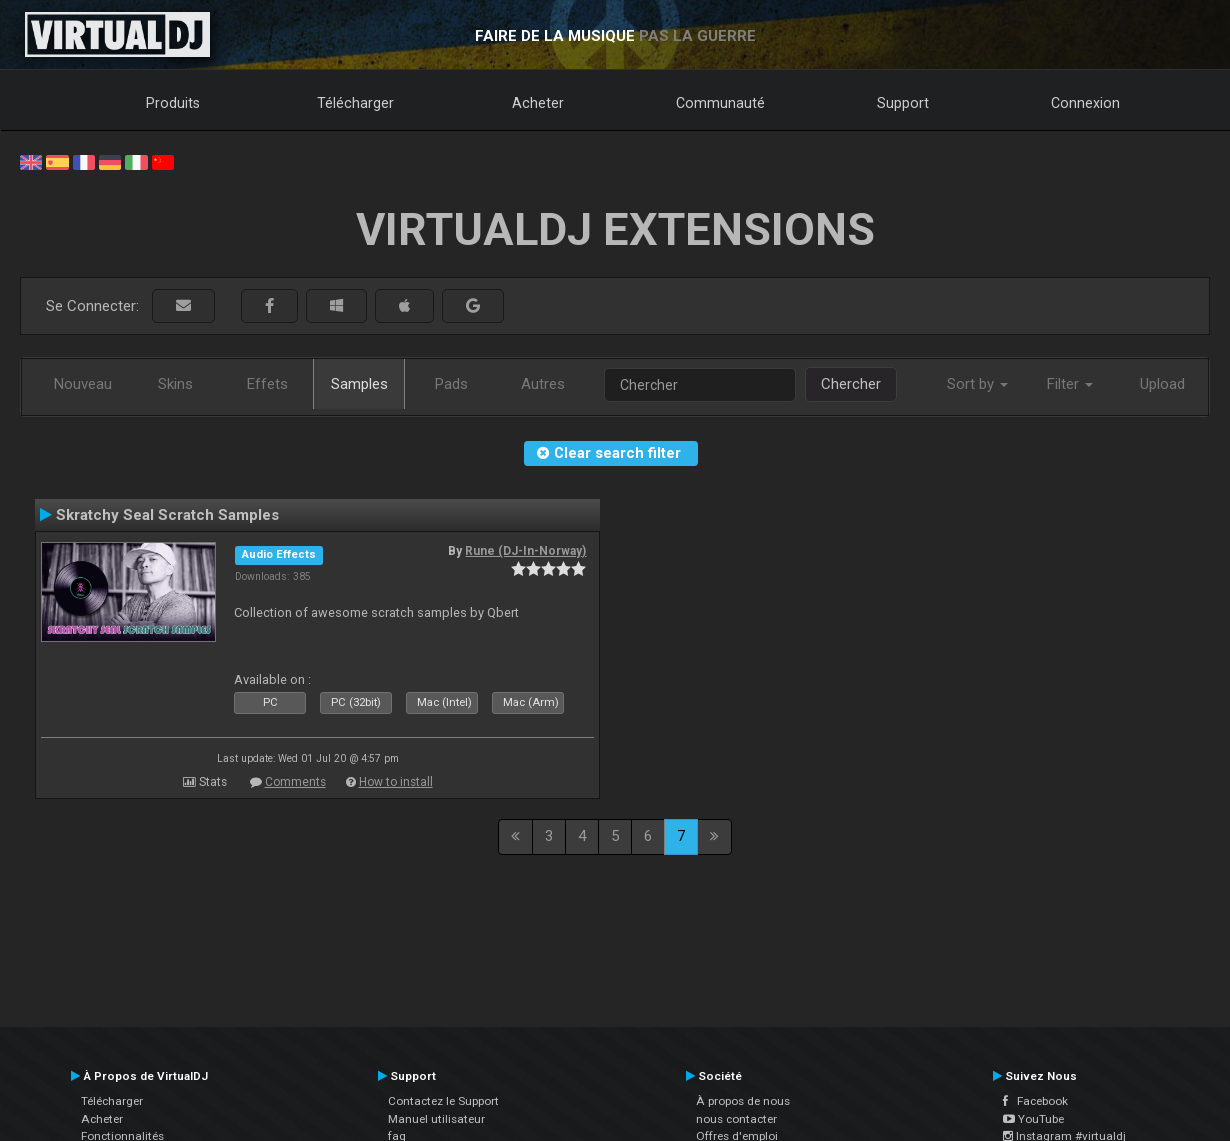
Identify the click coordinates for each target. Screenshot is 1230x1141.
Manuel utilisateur (436, 1119)
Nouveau (83, 384)
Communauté (720, 103)
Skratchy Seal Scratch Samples (167, 515)
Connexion (1085, 103)
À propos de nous (743, 1101)
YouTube (1033, 1119)
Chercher (851, 384)
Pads (451, 384)
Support (903, 103)
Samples (359, 384)
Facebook (1035, 1101)
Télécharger (355, 103)
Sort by (977, 384)
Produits (173, 103)
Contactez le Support (443, 1101)
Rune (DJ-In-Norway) (525, 551)
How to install (396, 782)
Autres (543, 384)
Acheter (538, 103)
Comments (295, 782)
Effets (267, 384)
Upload (1162, 384)
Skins (175, 384)
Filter (1070, 384)
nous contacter (736, 1119)
